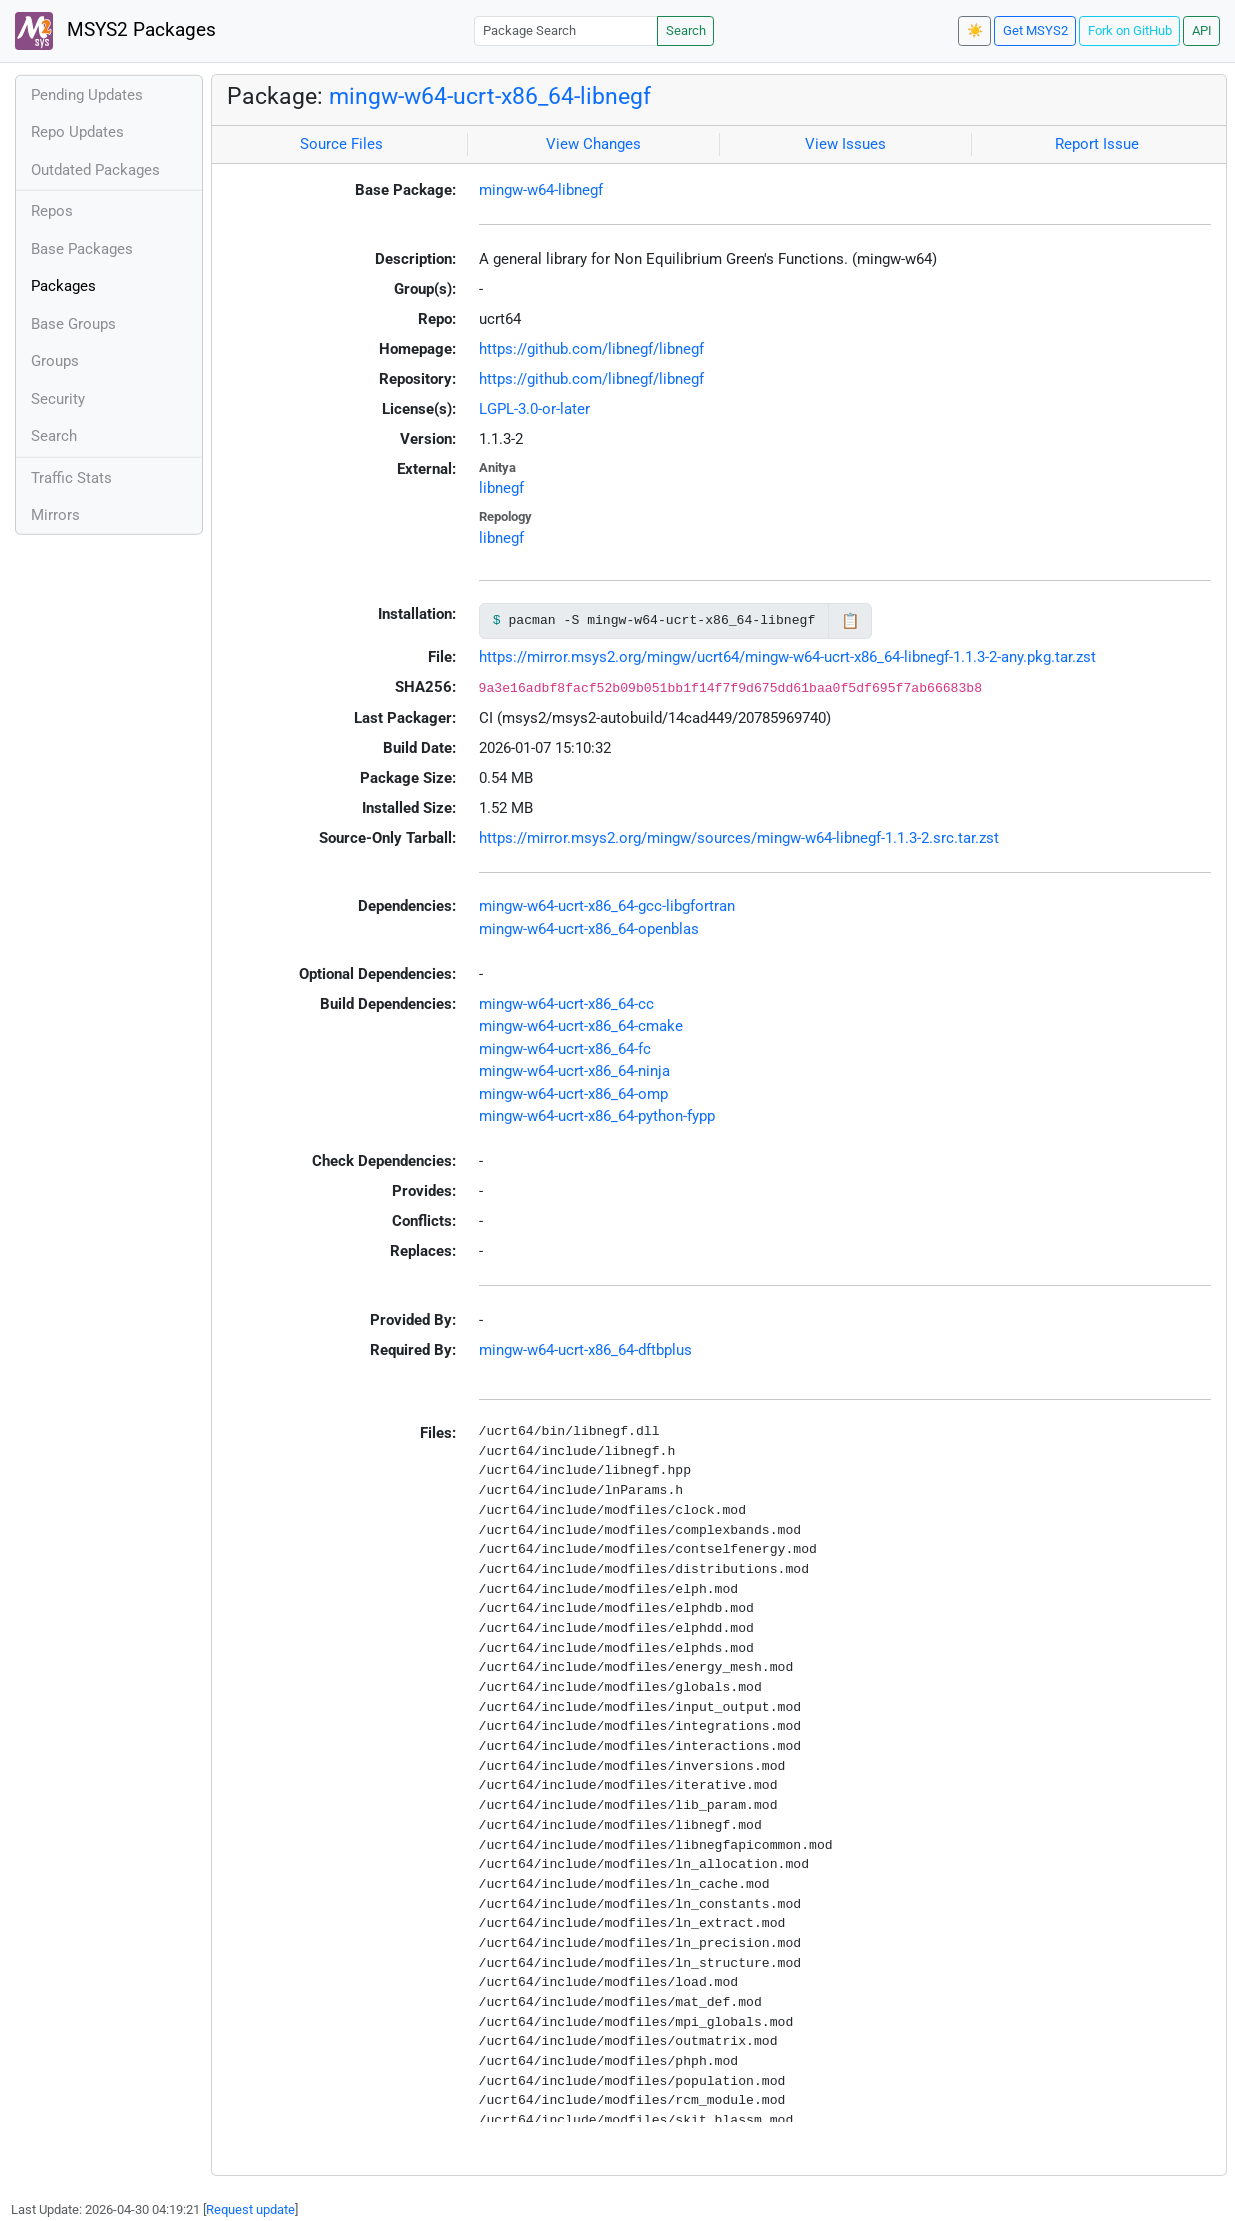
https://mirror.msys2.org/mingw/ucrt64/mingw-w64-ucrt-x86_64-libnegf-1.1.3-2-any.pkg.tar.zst (787, 657)
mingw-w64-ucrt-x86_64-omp (573, 1094)
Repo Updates (77, 132)
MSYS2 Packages (115, 31)
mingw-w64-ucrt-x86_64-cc (566, 1004)
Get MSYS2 (1035, 30)
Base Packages (82, 249)
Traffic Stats (71, 478)
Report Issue (1097, 144)
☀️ (975, 30)
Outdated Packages (95, 170)
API (1202, 30)
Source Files (341, 144)
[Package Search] (566, 30)
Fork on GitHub (1130, 30)
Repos (52, 211)
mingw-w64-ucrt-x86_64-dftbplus (585, 1350)
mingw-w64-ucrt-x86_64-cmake (581, 1026)
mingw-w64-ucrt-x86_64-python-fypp (597, 1116)
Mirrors (55, 515)
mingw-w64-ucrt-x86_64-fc (565, 1049)
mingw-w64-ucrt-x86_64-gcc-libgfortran (607, 906)
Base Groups (73, 324)
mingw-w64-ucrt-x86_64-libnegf (490, 96)
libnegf (501, 488)
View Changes (593, 144)
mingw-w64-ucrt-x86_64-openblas (589, 929)
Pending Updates (87, 95)
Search (686, 30)
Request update (250, 2209)
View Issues (845, 144)
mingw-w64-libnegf (541, 190)
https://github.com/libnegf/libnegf (591, 349)
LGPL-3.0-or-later (534, 409)
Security (58, 399)
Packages (63, 286)
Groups (55, 361)
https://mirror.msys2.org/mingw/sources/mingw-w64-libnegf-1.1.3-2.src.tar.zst (739, 838)
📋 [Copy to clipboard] (850, 621)
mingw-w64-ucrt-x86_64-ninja (574, 1071)
